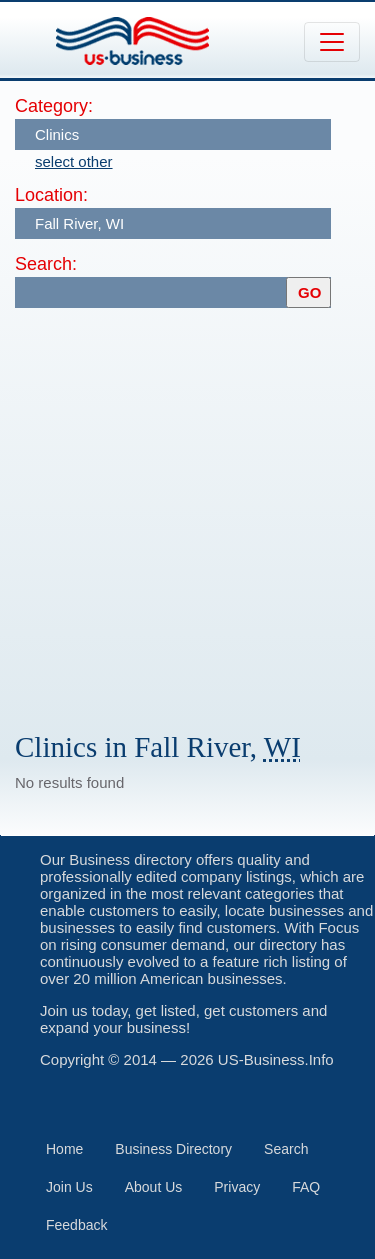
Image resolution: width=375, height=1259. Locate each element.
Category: (54, 106)
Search (286, 1149)
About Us (154, 1187)
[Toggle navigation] (332, 42)
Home (64, 1149)
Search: (46, 264)
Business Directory (173, 1149)
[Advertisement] (187, 510)
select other (74, 161)
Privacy (237, 1187)
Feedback (76, 1225)
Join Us (69, 1187)
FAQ (306, 1187)
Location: (51, 195)
